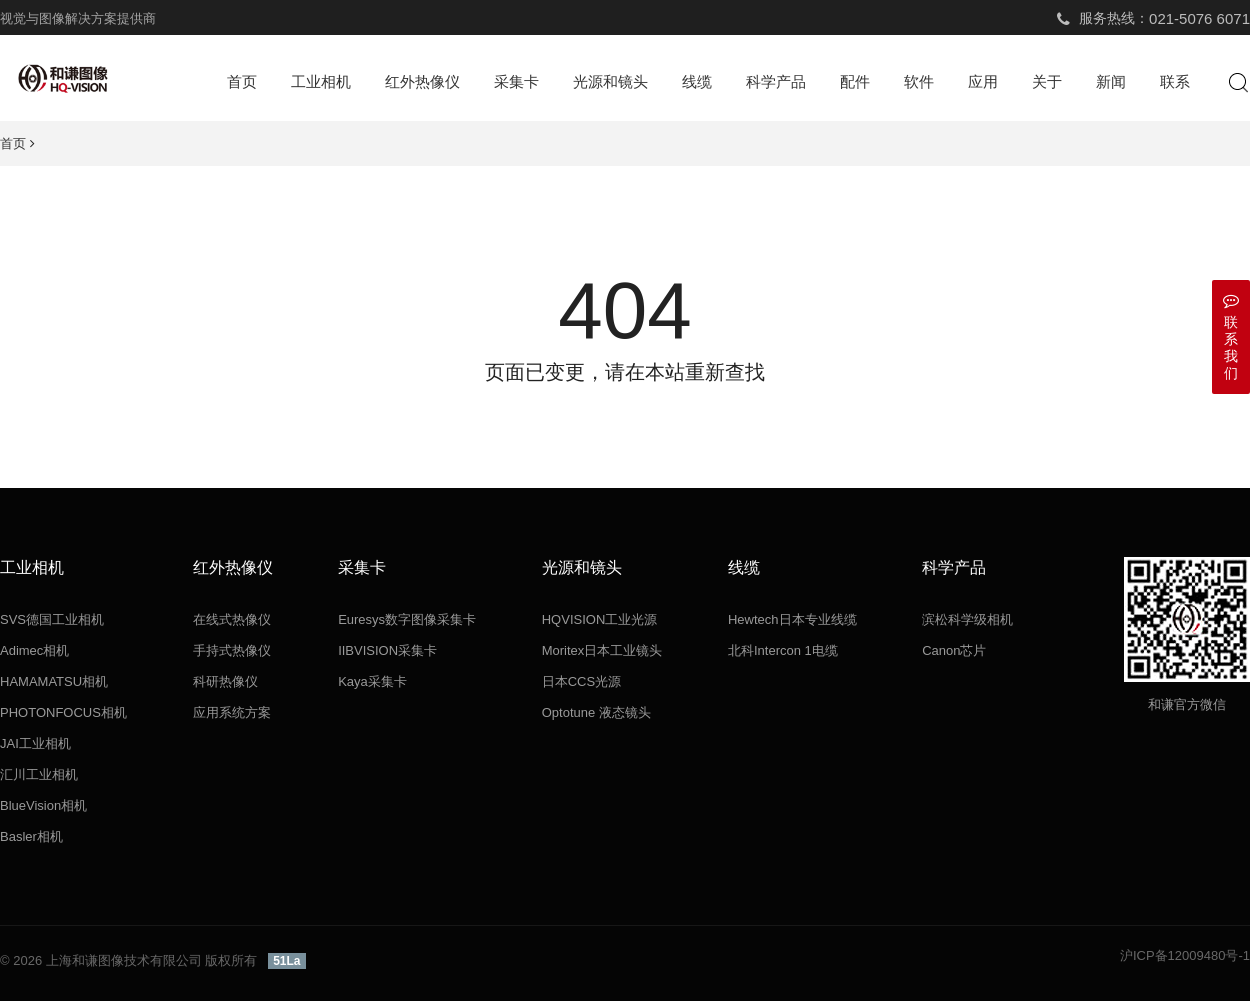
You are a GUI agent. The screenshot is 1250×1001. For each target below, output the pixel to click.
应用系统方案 (232, 712)
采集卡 (516, 81)
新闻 (1111, 81)
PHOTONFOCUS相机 (63, 712)
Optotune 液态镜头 (596, 712)
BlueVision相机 (43, 805)
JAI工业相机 (35, 743)
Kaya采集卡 (372, 681)
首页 (242, 81)
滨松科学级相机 (967, 619)
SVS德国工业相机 (52, 619)
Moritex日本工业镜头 (602, 650)
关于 (1047, 81)
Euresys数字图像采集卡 (407, 619)
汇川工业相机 (39, 774)
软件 (919, 81)
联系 (1175, 81)
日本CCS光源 (581, 681)
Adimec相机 (34, 650)
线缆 (697, 81)
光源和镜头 (610, 81)
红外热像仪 (422, 81)
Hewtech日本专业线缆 (792, 619)
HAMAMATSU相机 (54, 681)
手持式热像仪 (232, 650)
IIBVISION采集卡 (387, 650)
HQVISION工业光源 (600, 619)
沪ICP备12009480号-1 (1185, 955)
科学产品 (776, 81)
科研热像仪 (225, 681)
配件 (855, 81)
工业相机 (321, 81)
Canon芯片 (954, 650)
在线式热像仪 (232, 619)
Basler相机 (31, 836)
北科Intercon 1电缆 (783, 650)
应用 (983, 81)
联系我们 (1231, 336)
